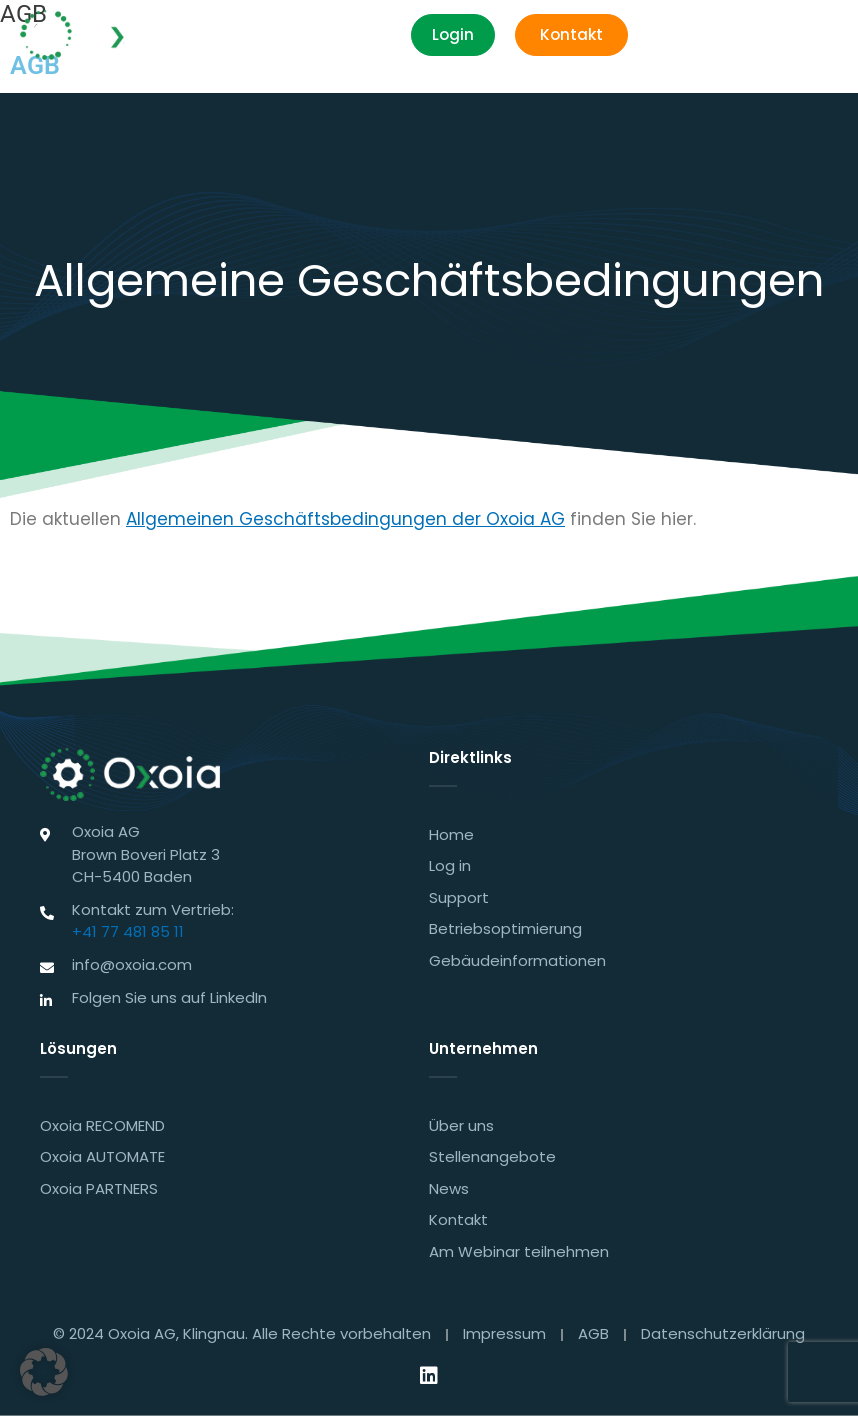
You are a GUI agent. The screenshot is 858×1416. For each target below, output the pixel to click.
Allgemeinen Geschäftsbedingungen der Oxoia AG (345, 519)
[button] (815, 35)
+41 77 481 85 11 (128, 931)
